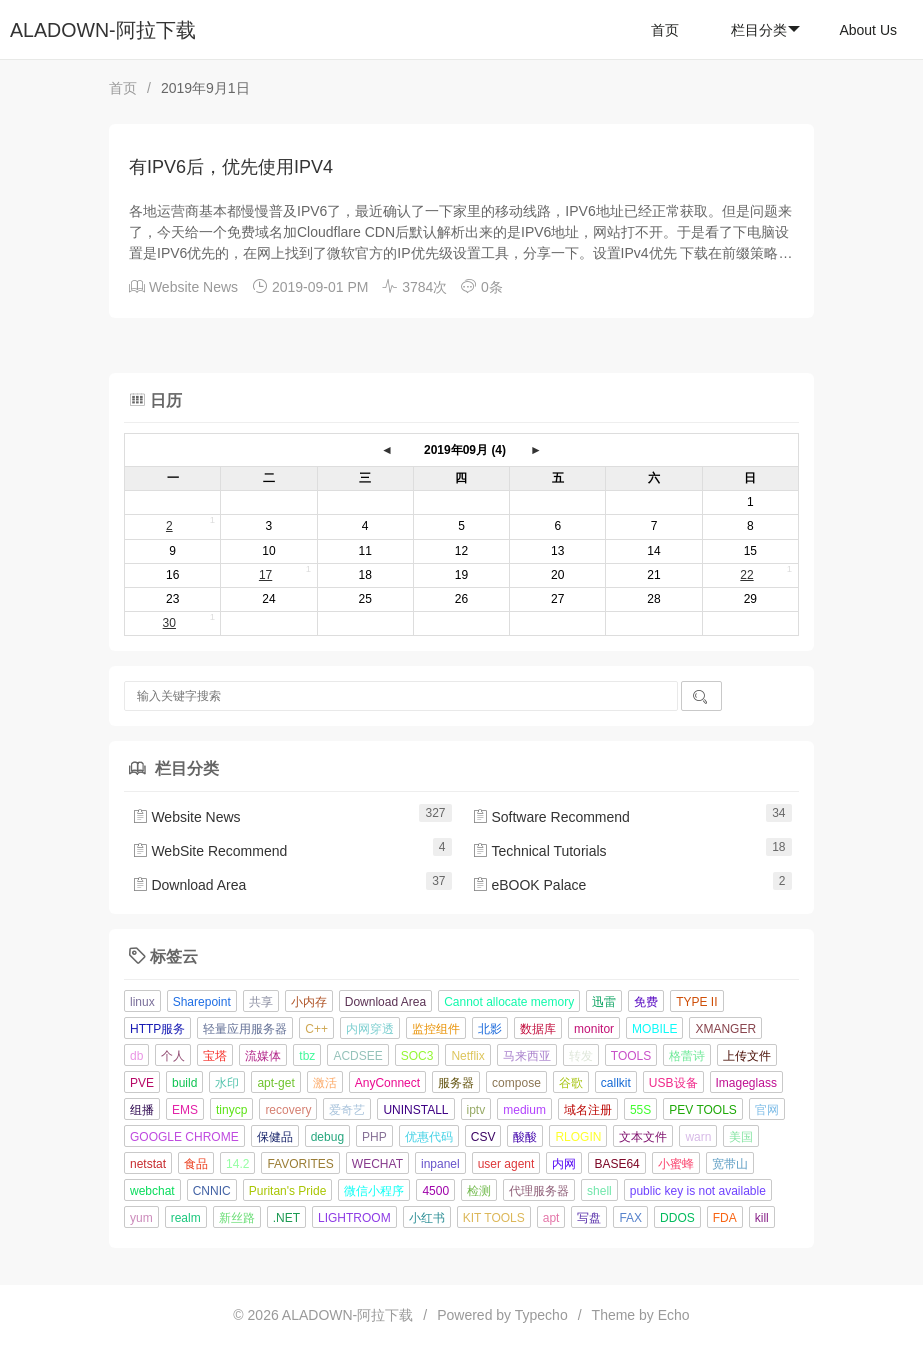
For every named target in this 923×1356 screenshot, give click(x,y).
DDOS (677, 1218)
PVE (142, 1083)
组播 (142, 1110)
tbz (307, 1056)
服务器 (456, 1083)
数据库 (538, 1029)
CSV (483, 1137)
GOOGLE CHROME (184, 1137)
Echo (674, 1315)
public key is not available (698, 1191)
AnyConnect (387, 1083)
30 (169, 623)
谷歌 (571, 1083)
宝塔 (215, 1056)
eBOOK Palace (529, 885)
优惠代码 (429, 1137)
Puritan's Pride (288, 1191)
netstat (148, 1164)
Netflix (467, 1056)
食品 (196, 1164)
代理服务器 (539, 1191)
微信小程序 (374, 1191)
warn (698, 1137)
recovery (288, 1110)
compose (516, 1083)
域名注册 (588, 1110)
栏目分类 (765, 30)
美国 (741, 1137)
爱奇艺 (347, 1110)
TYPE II (696, 1002)
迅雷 (604, 1002)
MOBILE (654, 1029)
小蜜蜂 (676, 1164)
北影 (490, 1029)
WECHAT (377, 1164)
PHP (374, 1137)
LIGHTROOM (354, 1218)
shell (599, 1191)
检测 (479, 1191)
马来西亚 (527, 1056)
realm (186, 1218)
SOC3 (417, 1056)
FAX (630, 1218)
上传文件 (747, 1056)
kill (762, 1218)
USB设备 (673, 1083)
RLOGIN (578, 1137)
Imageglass (746, 1083)
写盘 (589, 1218)
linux (142, 1002)
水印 (227, 1083)
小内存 (309, 1002)
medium (524, 1110)
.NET (286, 1218)
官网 (767, 1110)
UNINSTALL (415, 1110)
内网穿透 (370, 1029)
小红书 (427, 1218)
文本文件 (643, 1137)
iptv (476, 1110)
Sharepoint (202, 1002)
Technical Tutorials (539, 851)
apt (551, 1218)
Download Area (189, 885)
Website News (193, 287)
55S (640, 1110)
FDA (725, 1218)
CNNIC (212, 1191)
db (136, 1056)
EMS (185, 1110)
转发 (581, 1056)
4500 (435, 1191)
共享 (261, 1002)
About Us (868, 30)
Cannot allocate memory (509, 1002)
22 (746, 575)
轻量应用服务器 (245, 1029)
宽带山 (730, 1164)
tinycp (231, 1110)
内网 (564, 1164)
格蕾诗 (687, 1056)
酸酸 (525, 1137)
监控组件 (436, 1029)
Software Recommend (551, 817)
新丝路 (237, 1218)
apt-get (275, 1083)
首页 (665, 30)
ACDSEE (357, 1056)
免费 (646, 1002)
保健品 (275, 1137)
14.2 (237, 1164)
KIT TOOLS (494, 1218)
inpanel (440, 1164)
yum (141, 1218)
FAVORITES (300, 1164)
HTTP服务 (157, 1029)
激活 (325, 1083)
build (184, 1083)
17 (265, 575)
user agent (506, 1164)
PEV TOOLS (703, 1110)
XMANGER (725, 1029)
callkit (616, 1083)
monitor (594, 1029)
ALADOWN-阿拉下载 (103, 30)
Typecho (541, 1315)
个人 (173, 1056)
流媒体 (263, 1056)
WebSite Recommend (210, 851)
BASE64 (616, 1164)
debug (327, 1137)
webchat (152, 1191)
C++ (316, 1029)
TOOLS (631, 1056)
